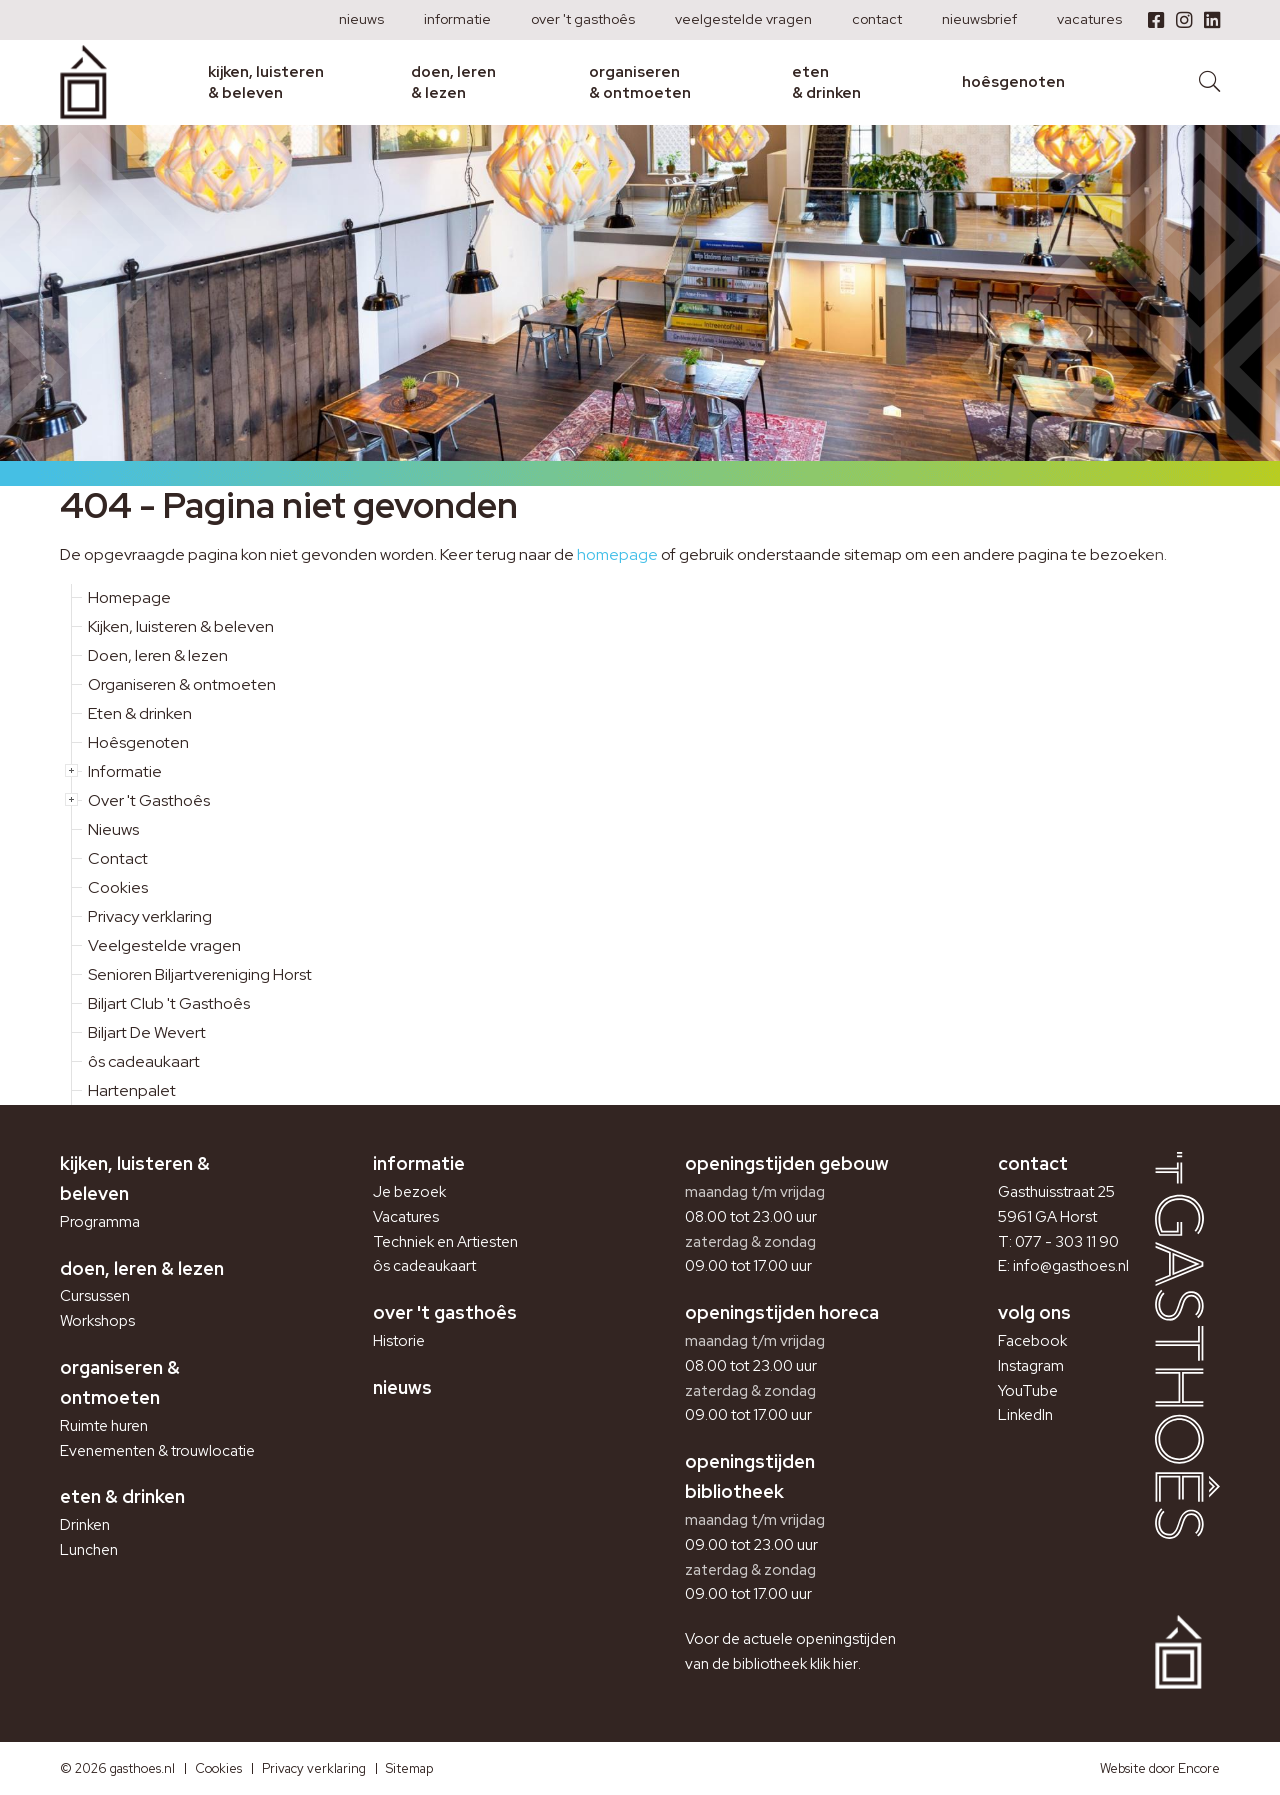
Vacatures (1089, 19)
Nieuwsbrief (979, 19)
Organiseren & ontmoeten (640, 82)
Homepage (129, 597)
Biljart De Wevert (147, 1032)
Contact (877, 19)
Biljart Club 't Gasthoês (169, 1003)
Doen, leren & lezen (453, 82)
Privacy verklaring (150, 916)
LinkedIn (1025, 1415)
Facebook (1032, 1341)
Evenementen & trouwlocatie (157, 1451)
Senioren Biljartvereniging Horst (200, 974)
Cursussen (95, 1296)
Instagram (1031, 1366)
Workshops (97, 1321)
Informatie (457, 19)
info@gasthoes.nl (1071, 1266)
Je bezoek (409, 1192)
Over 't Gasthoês (583, 19)
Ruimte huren (104, 1426)
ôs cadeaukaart (144, 1061)
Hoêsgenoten (1013, 82)
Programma (100, 1222)
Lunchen (89, 1550)
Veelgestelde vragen (743, 19)
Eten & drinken (826, 82)
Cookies (118, 887)
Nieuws (361, 19)
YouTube (1028, 1391)
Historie (399, 1341)
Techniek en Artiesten (445, 1242)
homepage (617, 554)
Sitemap (409, 1768)
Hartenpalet (132, 1090)
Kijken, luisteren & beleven (266, 82)
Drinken (85, 1525)
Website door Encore (1160, 1768)
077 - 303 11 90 (1067, 1242)
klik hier (834, 1664)
